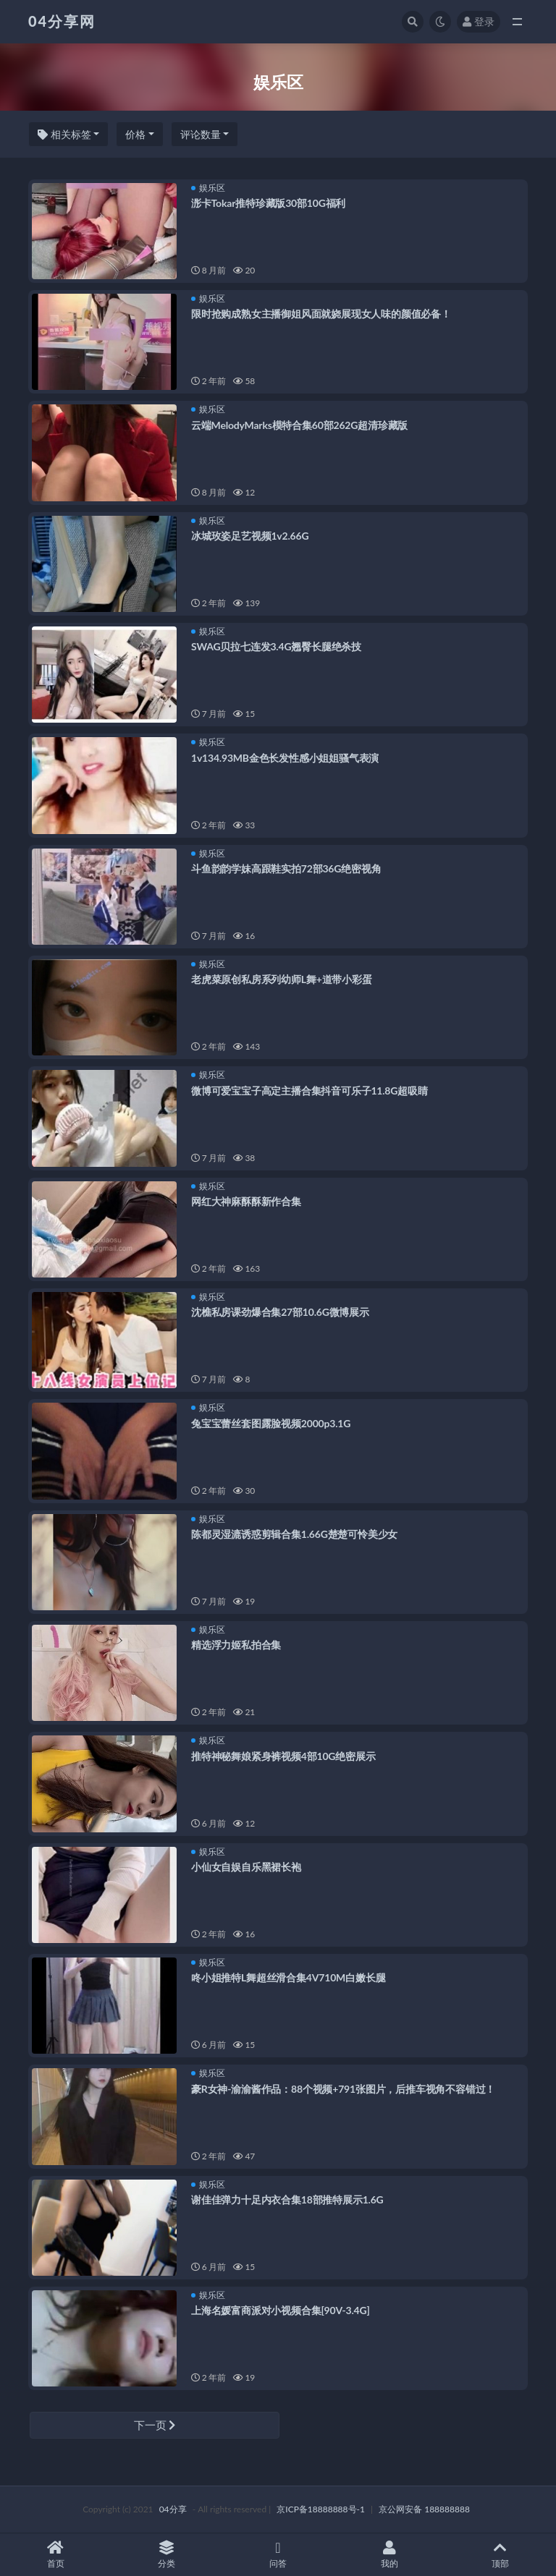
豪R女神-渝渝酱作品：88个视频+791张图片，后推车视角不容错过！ (343, 2089)
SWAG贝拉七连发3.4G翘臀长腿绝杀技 (276, 646)
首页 (55, 2555)
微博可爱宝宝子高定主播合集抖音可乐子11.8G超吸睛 (309, 1090)
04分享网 (62, 21)
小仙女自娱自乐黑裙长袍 (246, 1867)
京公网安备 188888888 (424, 2509)
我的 (389, 2555)
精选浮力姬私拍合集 (236, 1644)
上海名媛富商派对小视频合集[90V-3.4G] (280, 2310)
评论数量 (200, 134)
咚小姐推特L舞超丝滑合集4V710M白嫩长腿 (288, 1977)
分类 (167, 2555)
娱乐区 (208, 188)
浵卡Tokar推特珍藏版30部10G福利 (268, 203)
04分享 (173, 2509)
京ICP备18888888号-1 (321, 2509)
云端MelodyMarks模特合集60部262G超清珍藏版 (299, 425)
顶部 (500, 2555)
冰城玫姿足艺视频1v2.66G (249, 536)
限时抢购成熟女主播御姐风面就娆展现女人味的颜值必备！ (321, 313)
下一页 (155, 2424)
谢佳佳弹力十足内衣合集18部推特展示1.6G (287, 2199)
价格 (135, 134)
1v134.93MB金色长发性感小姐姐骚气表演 (285, 758)
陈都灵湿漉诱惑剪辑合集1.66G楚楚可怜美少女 (294, 1534)
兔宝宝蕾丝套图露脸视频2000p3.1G (270, 1423)
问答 (278, 2555)
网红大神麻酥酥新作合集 (246, 1201)
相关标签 (64, 134)
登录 (478, 21)
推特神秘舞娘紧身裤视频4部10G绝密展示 (283, 1756)
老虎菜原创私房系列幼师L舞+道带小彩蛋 (281, 979)
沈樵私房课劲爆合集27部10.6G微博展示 (280, 1312)
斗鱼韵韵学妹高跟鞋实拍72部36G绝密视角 (286, 868)
